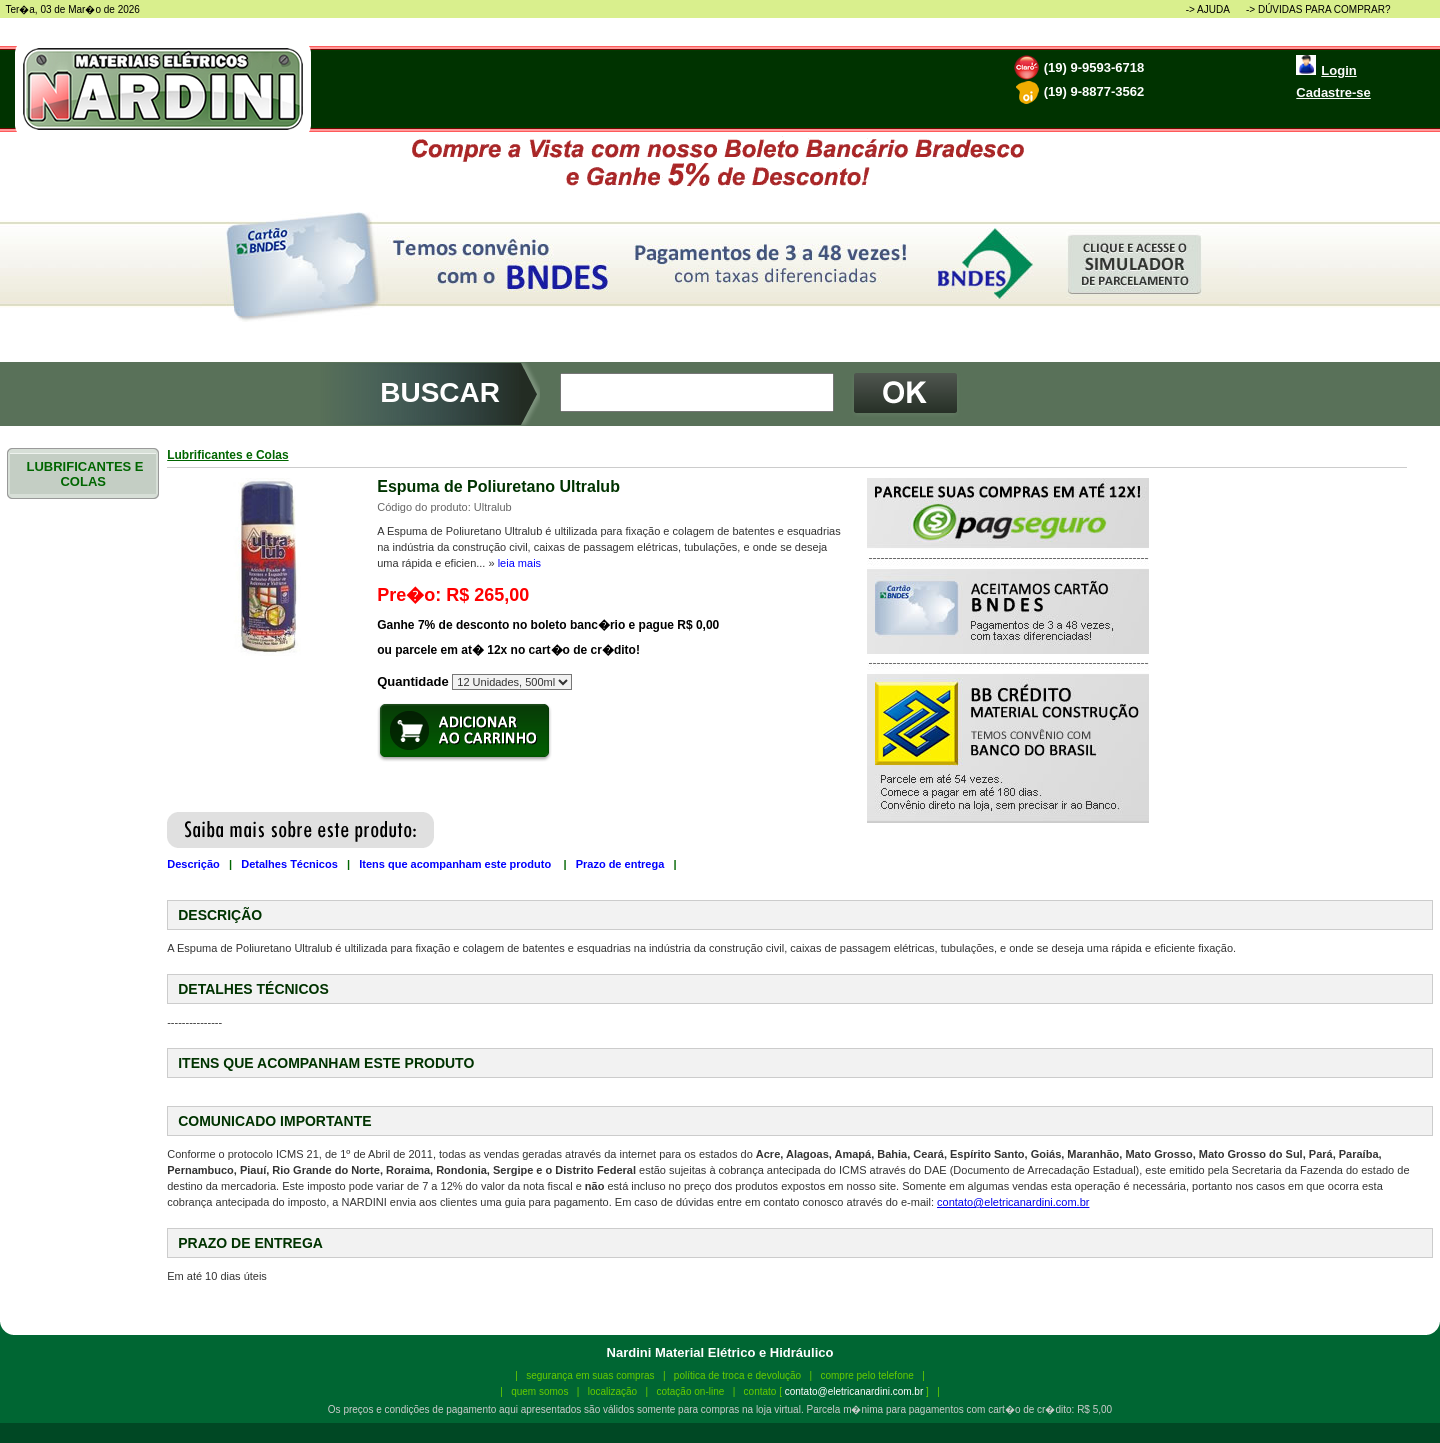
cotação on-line (690, 1391)
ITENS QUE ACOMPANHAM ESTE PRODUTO (326, 1063)
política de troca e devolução (737, 1375)
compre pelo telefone (866, 1375)
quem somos (539, 1391)
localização (612, 1391)
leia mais (519, 563)
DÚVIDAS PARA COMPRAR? (1324, 9)
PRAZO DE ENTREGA (250, 1243)
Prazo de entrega (620, 864)
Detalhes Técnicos (289, 864)
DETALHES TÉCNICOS (253, 989)
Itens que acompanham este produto (456, 864)
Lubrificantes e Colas (227, 455)
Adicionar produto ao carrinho (464, 732)
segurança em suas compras (590, 1375)
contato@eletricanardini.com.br (1013, 1202)
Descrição (193, 864)
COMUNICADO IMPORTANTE (274, 1121)
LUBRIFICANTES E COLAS (83, 474)
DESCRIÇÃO (220, 915)
